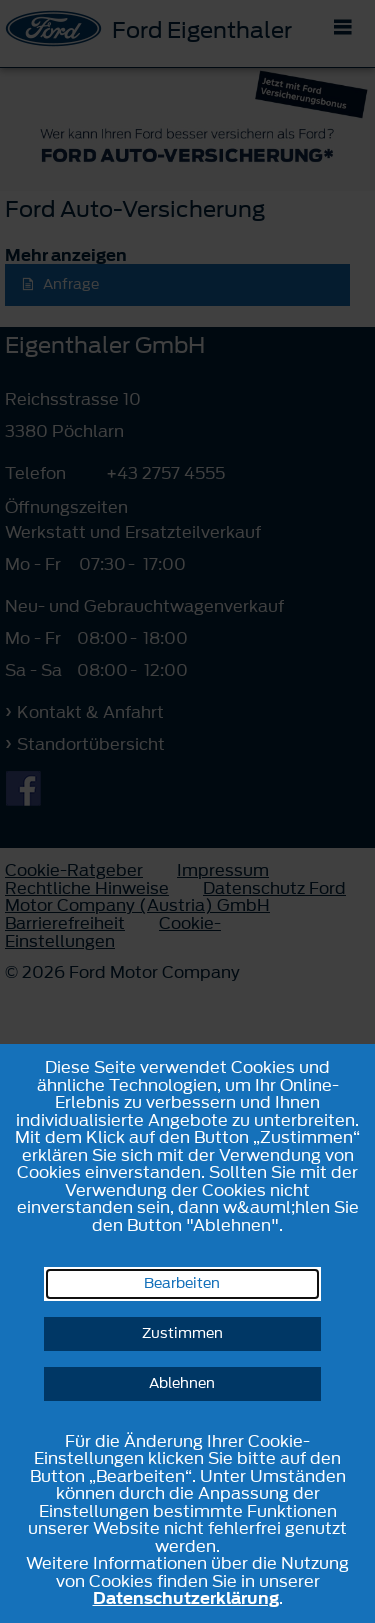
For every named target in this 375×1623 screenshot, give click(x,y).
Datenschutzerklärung (186, 1598)
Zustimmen (182, 1333)
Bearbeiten (182, 1283)
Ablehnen (182, 1383)
